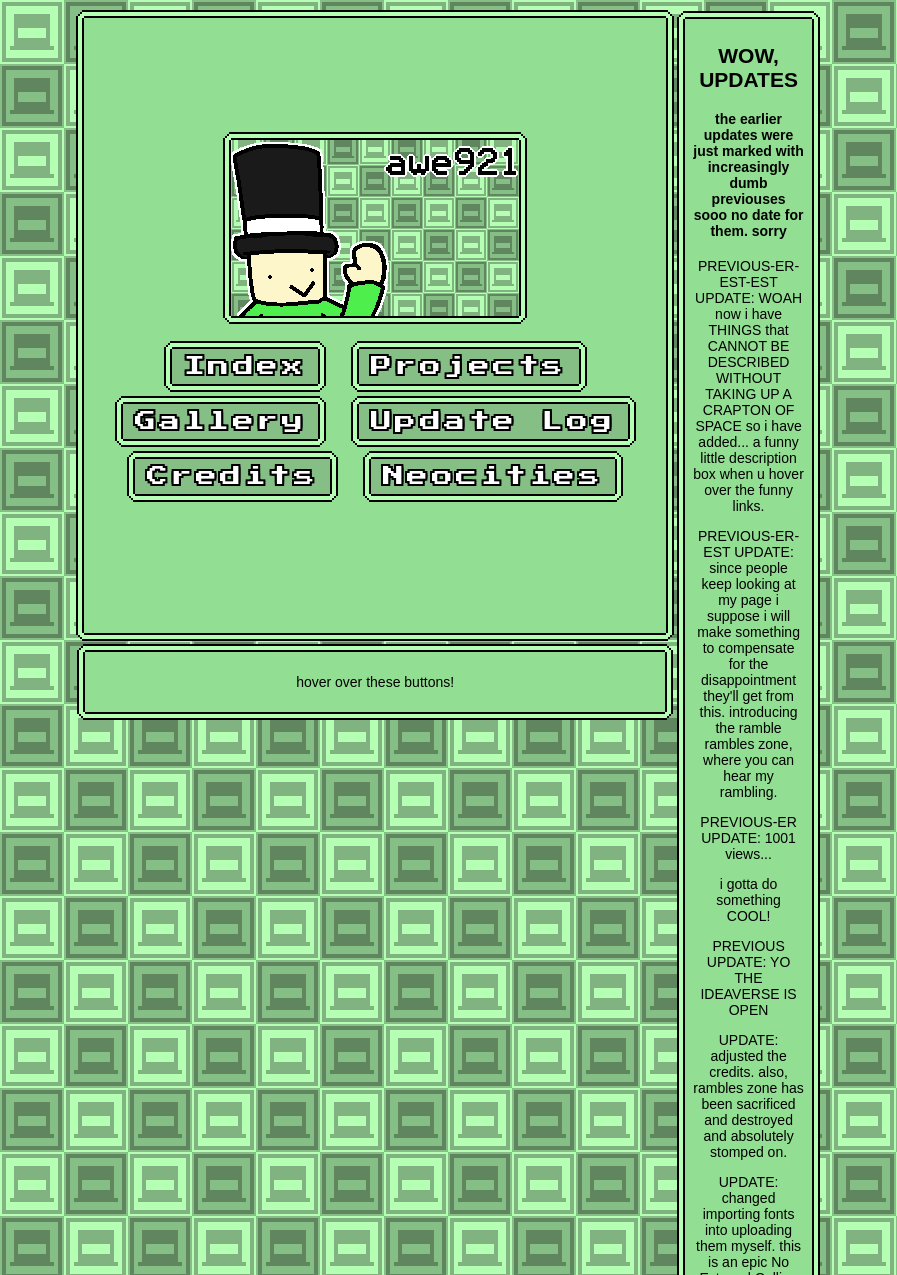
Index (245, 366)
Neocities (493, 476)
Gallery (221, 421)
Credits (233, 476)
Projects (469, 366)
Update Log (493, 421)
